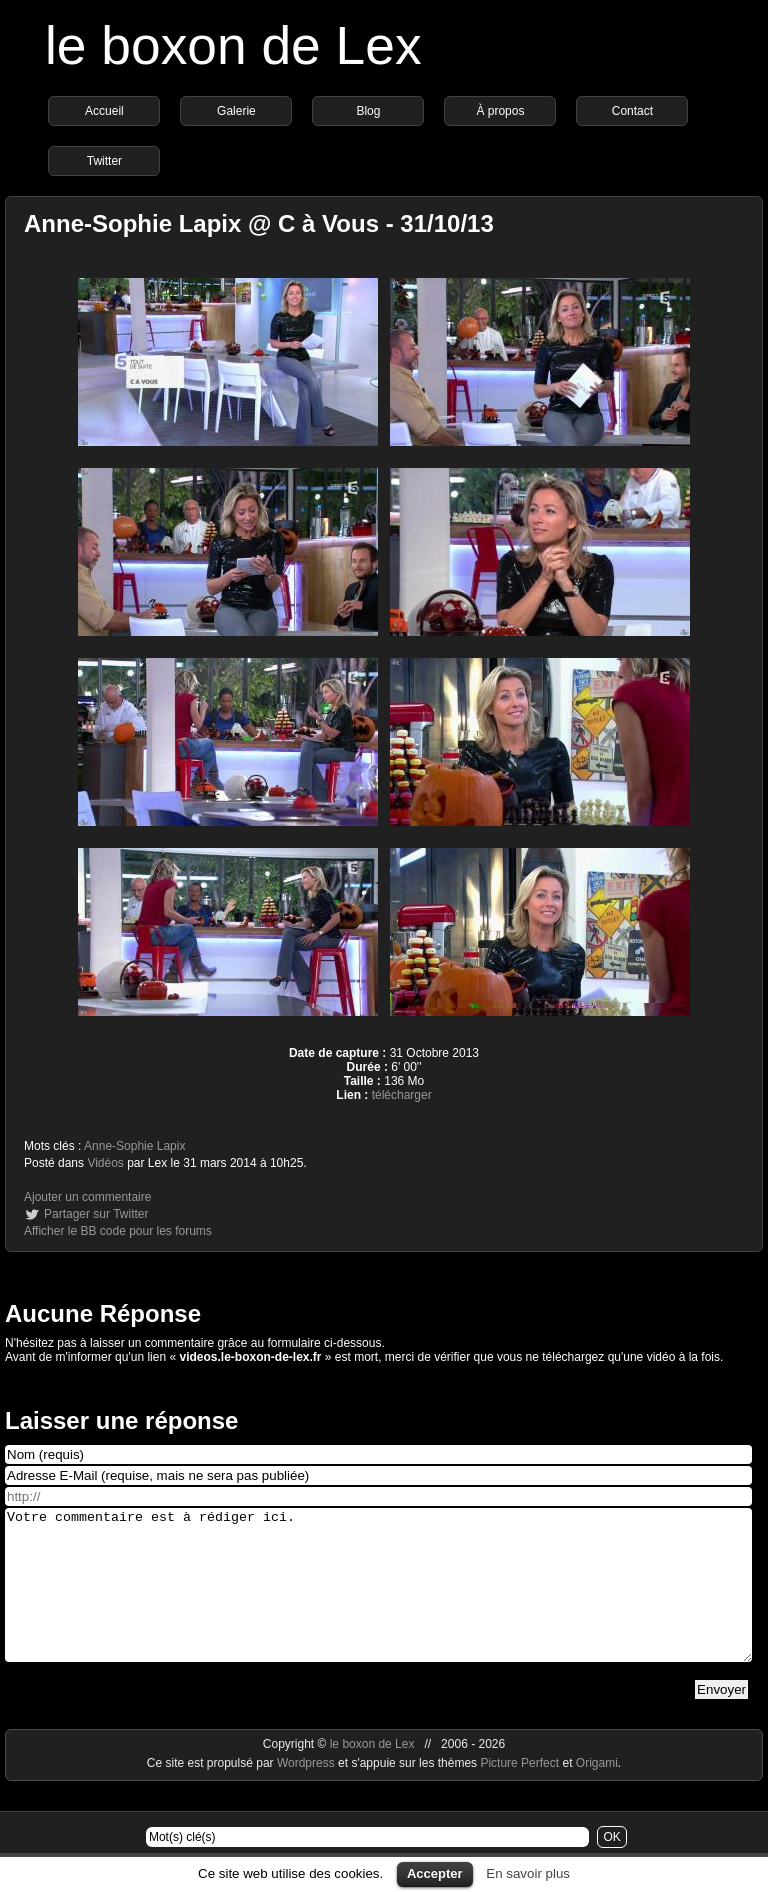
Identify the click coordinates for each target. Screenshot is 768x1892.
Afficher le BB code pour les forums (118, 1231)
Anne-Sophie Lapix (134, 1146)
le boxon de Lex (233, 45)
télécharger (402, 1095)
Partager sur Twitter (96, 1214)
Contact (632, 111)
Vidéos (105, 1163)
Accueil (104, 111)
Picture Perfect (519, 1793)
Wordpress (307, 1793)
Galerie (236, 111)
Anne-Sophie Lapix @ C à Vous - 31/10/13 (259, 223)
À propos (500, 111)
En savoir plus (528, 1873)
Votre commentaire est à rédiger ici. (378, 1600)
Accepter (435, 1873)
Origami (597, 1793)
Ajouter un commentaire (87, 1197)
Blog (368, 111)
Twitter (104, 161)
